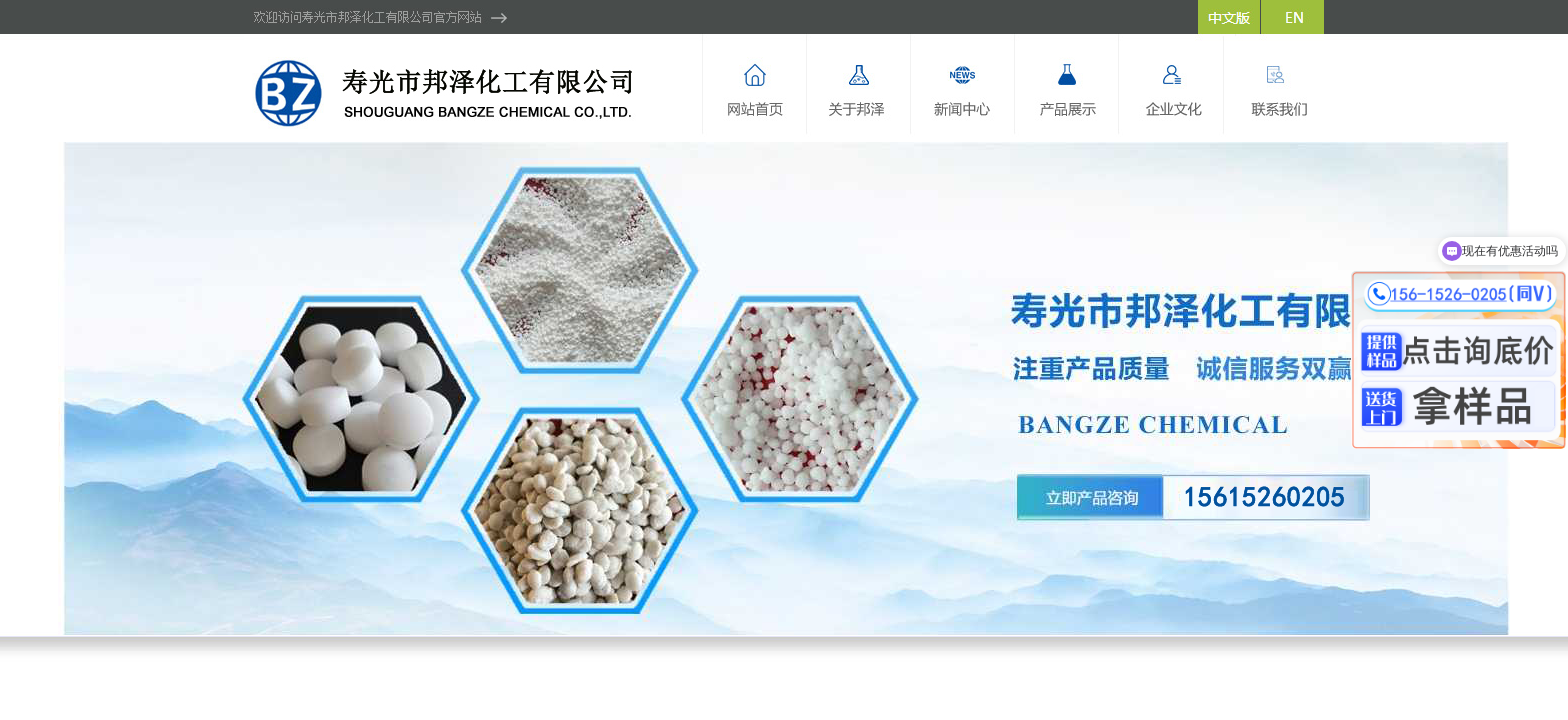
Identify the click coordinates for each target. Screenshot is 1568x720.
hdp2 (784, 388)
